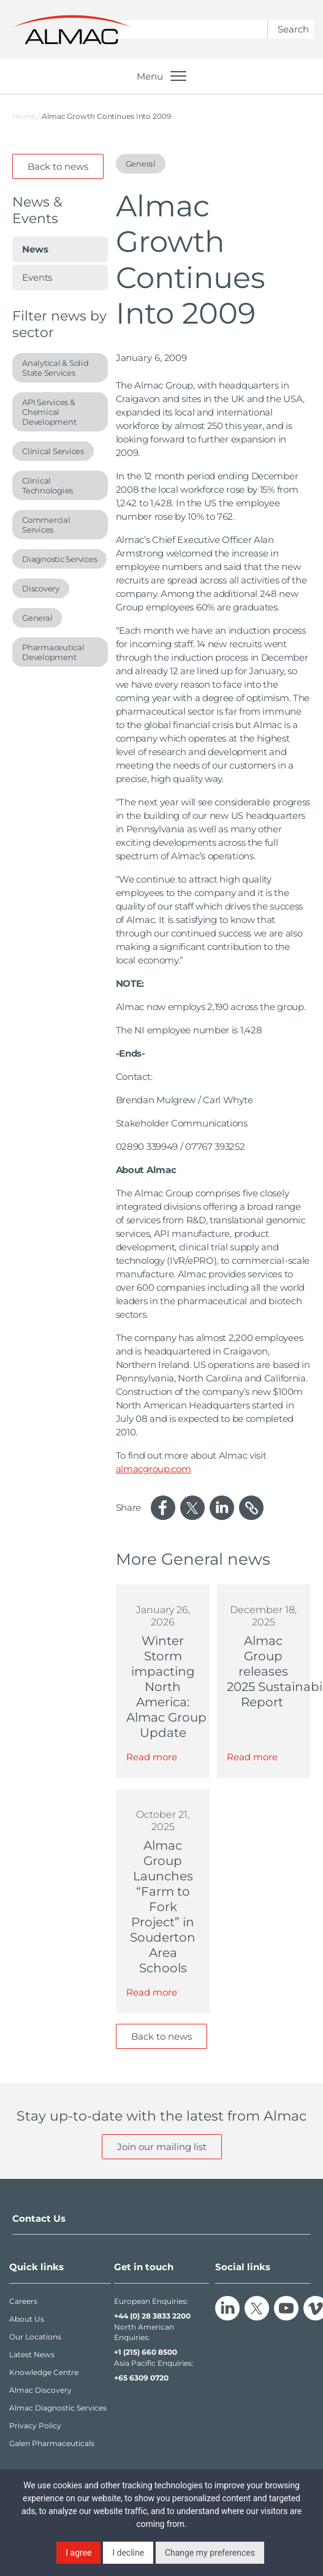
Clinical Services (53, 451)
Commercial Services (46, 524)
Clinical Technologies (47, 485)
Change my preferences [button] (210, 2553)
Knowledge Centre (43, 2372)
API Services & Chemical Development (49, 412)
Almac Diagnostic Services (58, 2407)
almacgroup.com (153, 1469)
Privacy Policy (35, 2425)
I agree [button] (78, 2553)
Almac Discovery (40, 2390)
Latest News (32, 2354)
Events (37, 277)
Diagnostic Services (59, 559)
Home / (26, 116)
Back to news (58, 166)
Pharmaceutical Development (53, 652)
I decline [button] (128, 2553)
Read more (151, 1757)
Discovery (40, 588)
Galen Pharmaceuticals (51, 2443)
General (37, 618)
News (35, 249)
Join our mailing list (162, 2146)
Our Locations (35, 2336)
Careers (23, 2301)
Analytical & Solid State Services (55, 368)
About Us (26, 2318)
